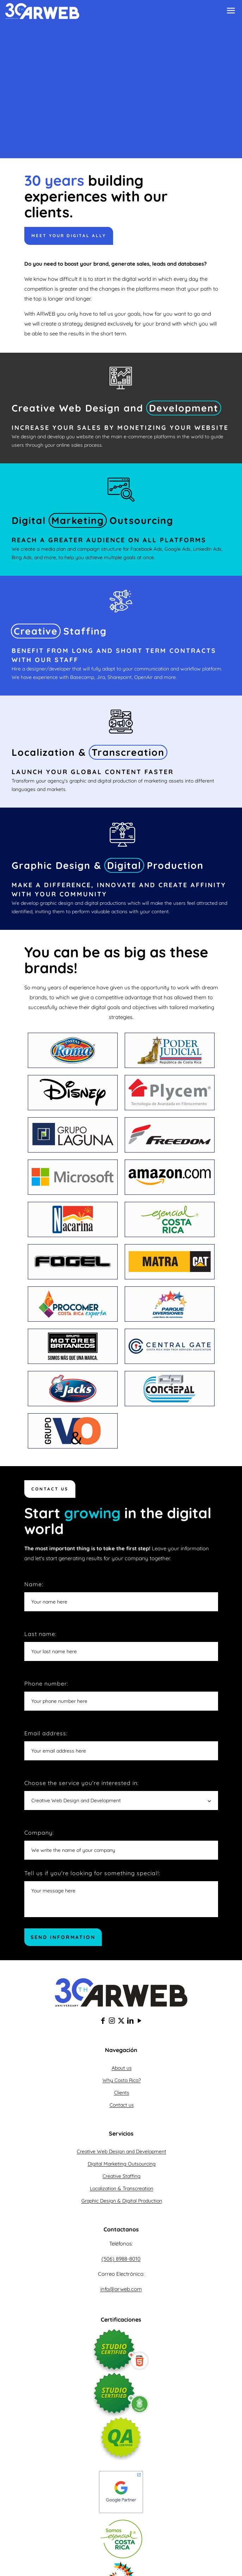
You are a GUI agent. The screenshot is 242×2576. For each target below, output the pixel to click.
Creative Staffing (122, 2176)
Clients (121, 2092)
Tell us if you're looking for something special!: (121, 1893)
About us (122, 2068)
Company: (121, 1844)
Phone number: (121, 1695)
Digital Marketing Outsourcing (122, 2164)
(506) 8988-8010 (121, 2258)
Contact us (122, 2105)
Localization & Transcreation (121, 2188)
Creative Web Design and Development (121, 2151)
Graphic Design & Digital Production (121, 2201)
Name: (121, 1596)
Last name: (121, 1645)
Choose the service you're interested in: (121, 1794)
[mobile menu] (230, 12)
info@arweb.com (121, 2289)
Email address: (121, 1745)
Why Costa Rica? (122, 2080)
